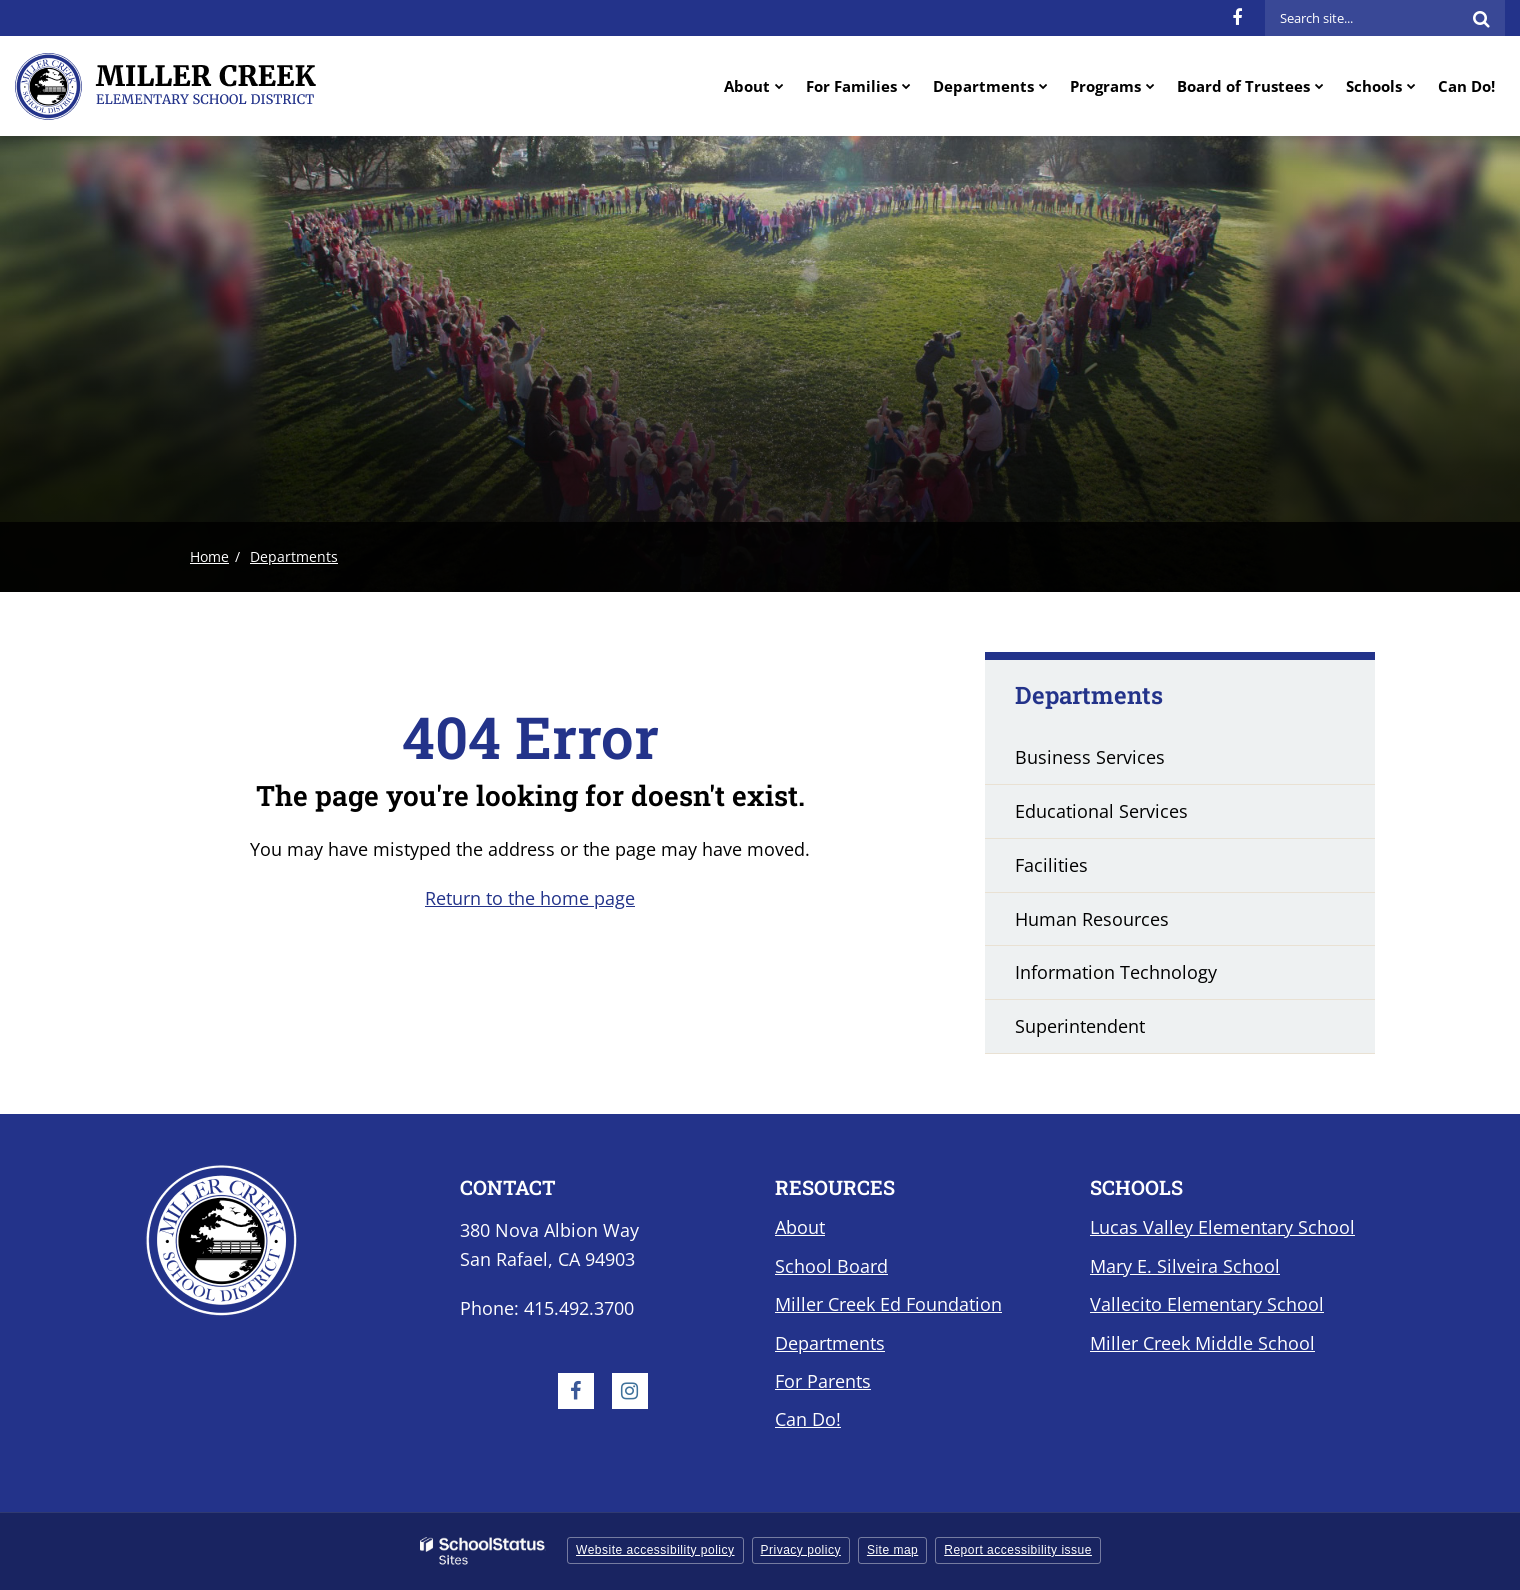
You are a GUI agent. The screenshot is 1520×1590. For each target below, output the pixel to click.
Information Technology (1116, 972)
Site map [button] (892, 1550)
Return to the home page (530, 898)
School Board (831, 1266)
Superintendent (1080, 1026)
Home (209, 556)
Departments (294, 556)
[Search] (1481, 18)
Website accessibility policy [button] (655, 1550)
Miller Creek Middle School (1202, 1343)
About (800, 1227)
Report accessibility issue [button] (1018, 1550)
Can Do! (808, 1419)
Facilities (1051, 865)
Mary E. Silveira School (1185, 1266)
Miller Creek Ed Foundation (888, 1304)
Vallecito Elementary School (1207, 1304)
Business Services (1090, 757)
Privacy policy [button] (801, 1550)
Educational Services (1101, 811)
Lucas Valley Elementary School (1222, 1227)
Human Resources (1092, 919)
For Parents (823, 1381)
